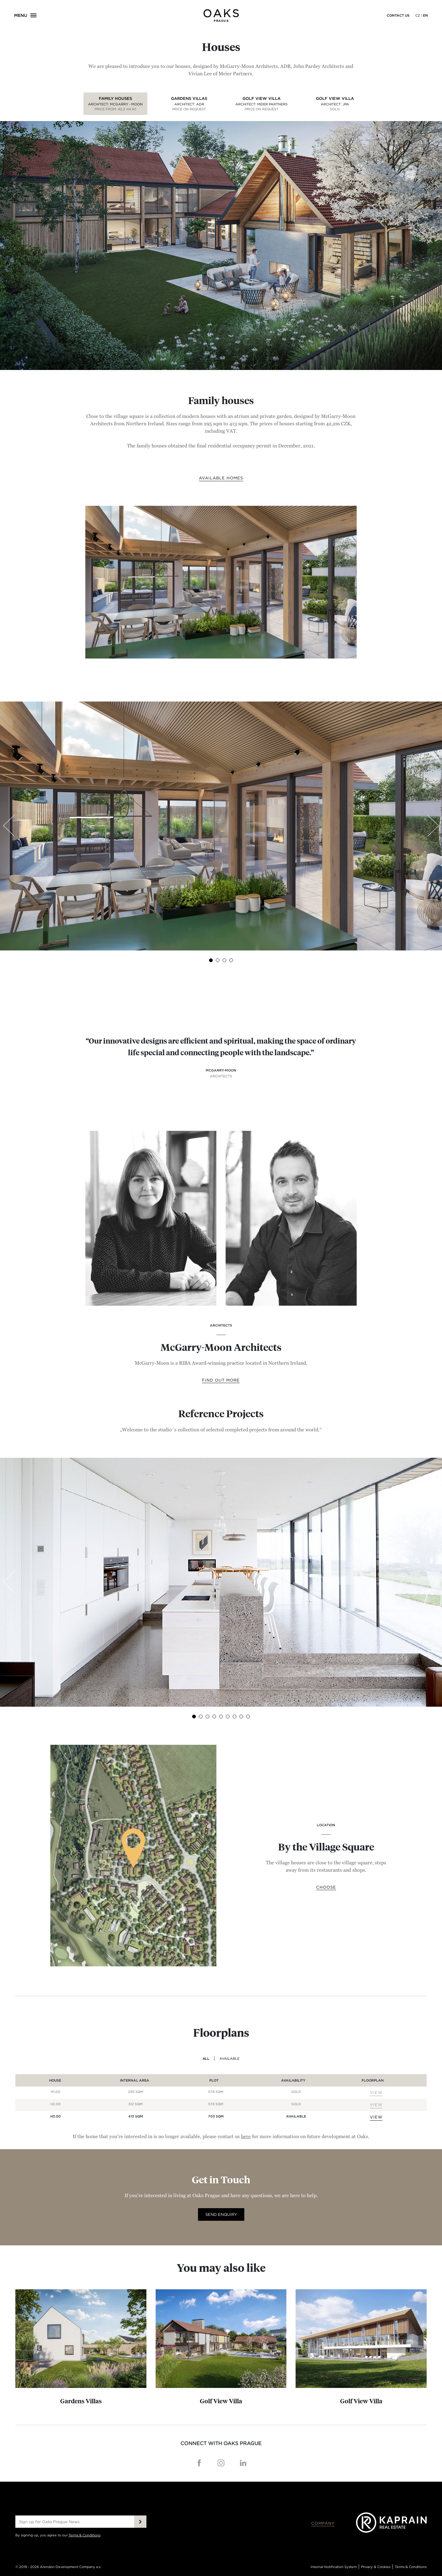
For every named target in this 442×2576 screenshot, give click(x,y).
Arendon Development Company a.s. (70, 2567)
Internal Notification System (334, 2567)
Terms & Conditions (84, 2535)
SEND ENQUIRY (221, 2214)
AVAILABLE (229, 2058)
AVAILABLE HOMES (221, 478)
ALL (206, 2058)
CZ (417, 15)
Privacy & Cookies (375, 2567)
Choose (326, 1887)
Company (323, 2516)
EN (425, 15)
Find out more (221, 1380)
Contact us (398, 15)
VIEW (376, 2092)
